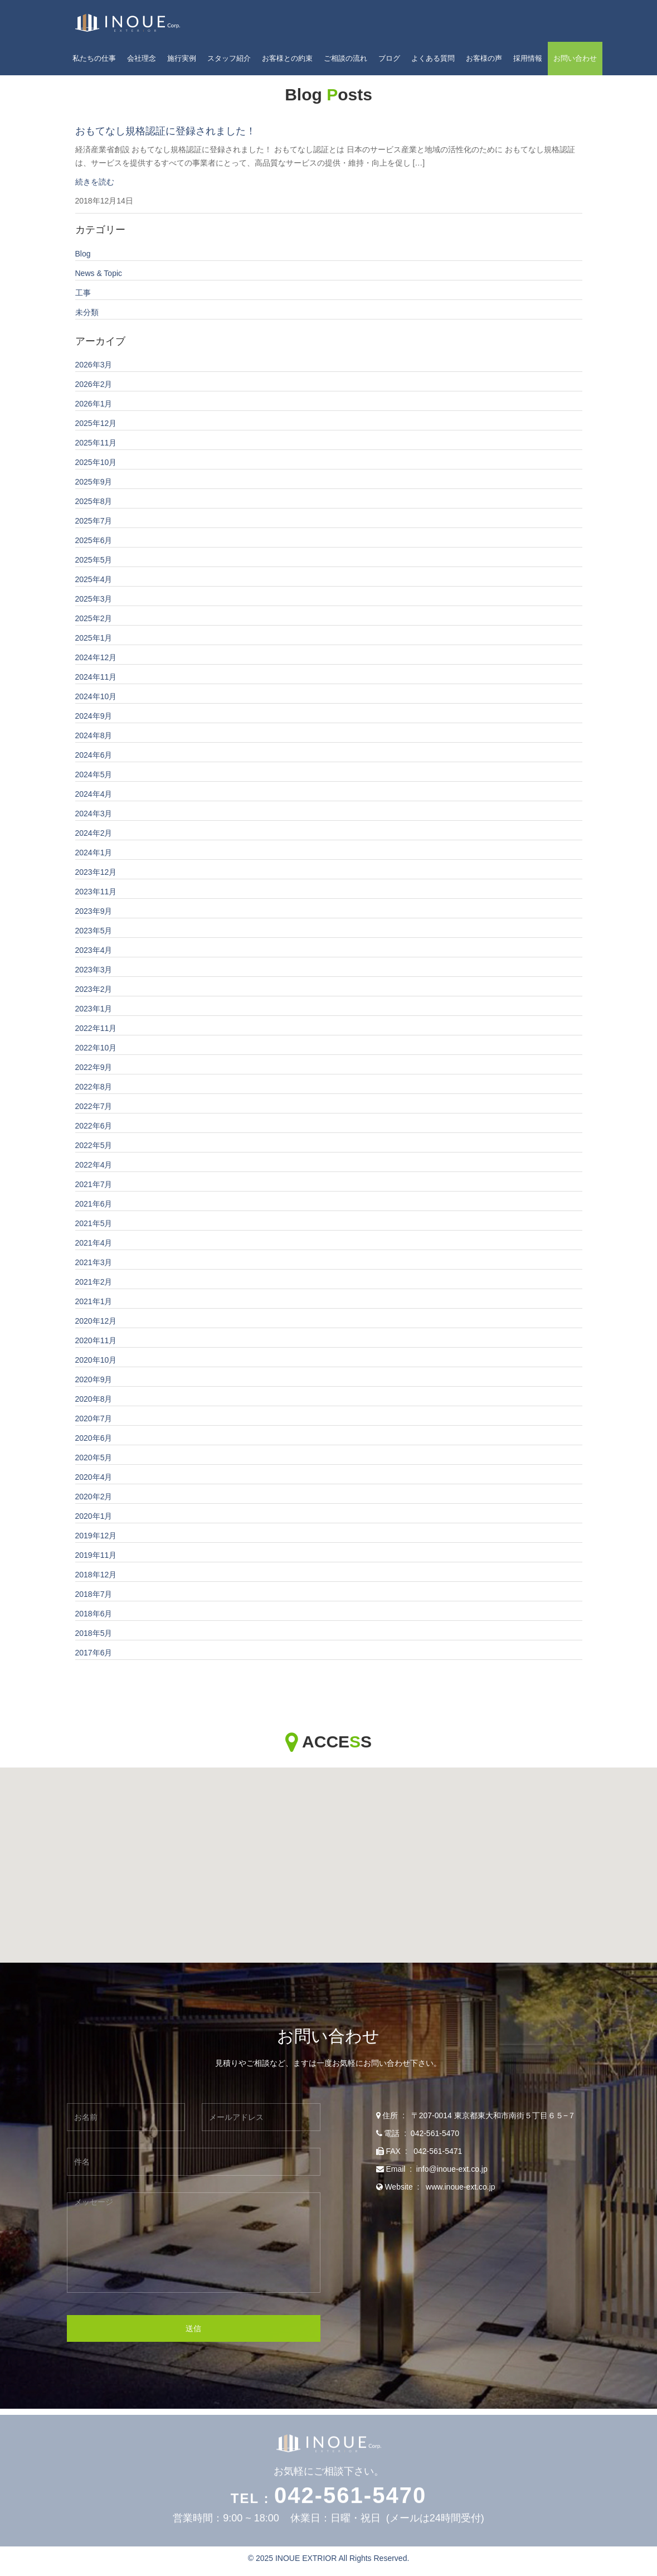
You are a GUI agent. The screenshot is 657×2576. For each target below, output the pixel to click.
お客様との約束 (287, 58)
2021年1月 (94, 1301)
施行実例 (181, 58)
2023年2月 (94, 989)
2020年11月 (96, 1341)
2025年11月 (96, 443)
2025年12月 (96, 423)
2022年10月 (96, 1048)
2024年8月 (94, 736)
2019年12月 (96, 1536)
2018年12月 (96, 1575)
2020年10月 (96, 1360)
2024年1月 (94, 853)
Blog (83, 254)
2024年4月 (94, 794)
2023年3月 (94, 970)
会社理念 (141, 58)
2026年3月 (94, 365)
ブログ (389, 58)
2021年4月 (94, 1243)
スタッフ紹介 (229, 58)
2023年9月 (94, 911)
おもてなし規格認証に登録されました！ (165, 131)
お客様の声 (484, 58)
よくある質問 (433, 58)
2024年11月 (96, 677)
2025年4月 (94, 579)
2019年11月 (96, 1555)
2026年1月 (94, 404)
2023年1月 (94, 1009)
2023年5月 (94, 931)
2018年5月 (94, 1633)
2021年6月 (94, 1204)
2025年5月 (94, 560)
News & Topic (99, 273)
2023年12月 (96, 872)
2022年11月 (96, 1028)
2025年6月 (94, 540)
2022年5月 (94, 1145)
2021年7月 (94, 1184)
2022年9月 (94, 1067)
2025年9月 (94, 482)
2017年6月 (94, 1653)
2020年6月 (94, 1438)
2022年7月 (94, 1106)
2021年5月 (94, 1223)
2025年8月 (94, 501)
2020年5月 (94, 1458)
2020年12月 (96, 1321)
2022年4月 (94, 1165)
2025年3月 (94, 599)
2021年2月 (94, 1282)
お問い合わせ (575, 58)
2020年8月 (94, 1399)
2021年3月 (94, 1262)
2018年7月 (94, 1594)
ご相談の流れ (345, 58)
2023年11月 (96, 892)
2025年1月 (94, 638)
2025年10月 (96, 462)
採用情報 (527, 58)
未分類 (87, 312)
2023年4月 (94, 950)
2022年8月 (94, 1087)
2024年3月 (94, 814)
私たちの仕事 (94, 58)
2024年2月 (94, 833)
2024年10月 (96, 697)
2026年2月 (94, 384)
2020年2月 (94, 1497)
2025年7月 (94, 521)
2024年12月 (96, 657)
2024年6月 (94, 755)
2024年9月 (94, 716)
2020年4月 (94, 1477)
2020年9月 (94, 1380)
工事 (83, 293)
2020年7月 (94, 1419)
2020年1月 (94, 1516)
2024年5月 (94, 775)
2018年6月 (94, 1614)
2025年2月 (94, 618)
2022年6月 (94, 1126)
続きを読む (94, 182)
